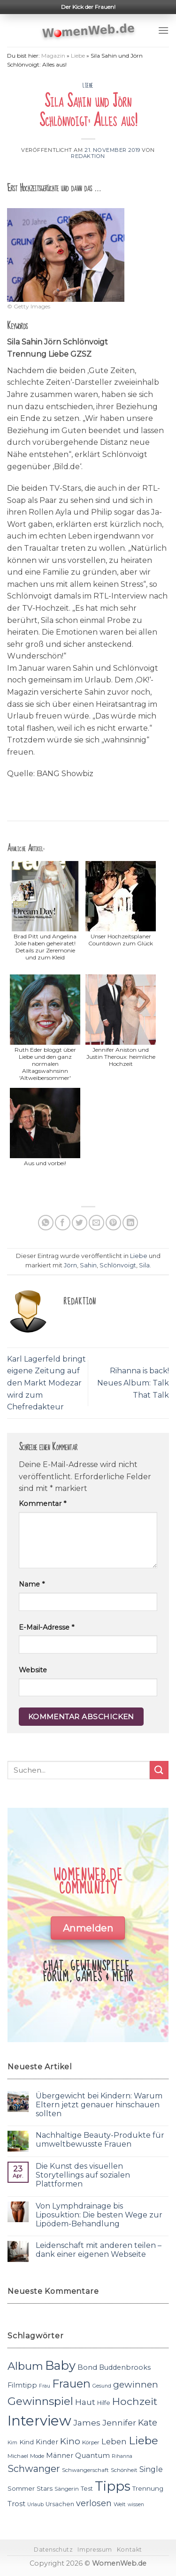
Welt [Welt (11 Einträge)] (120, 2504)
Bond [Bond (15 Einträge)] (87, 2367)
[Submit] (159, 1770)
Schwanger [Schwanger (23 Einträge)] (34, 2468)
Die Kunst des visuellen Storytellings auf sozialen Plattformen (83, 2175)
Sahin (88, 1265)
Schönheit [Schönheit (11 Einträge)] (124, 2470)
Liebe (78, 55)
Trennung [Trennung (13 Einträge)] (147, 2488)
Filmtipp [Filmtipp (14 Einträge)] (22, 2385)
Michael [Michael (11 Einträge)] (18, 2456)
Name (32, 1584)
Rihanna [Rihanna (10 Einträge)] (122, 2456)
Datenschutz (53, 2549)
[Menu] (163, 30)
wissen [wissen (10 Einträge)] (136, 2504)
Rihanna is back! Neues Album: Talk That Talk (133, 1382)
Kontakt (129, 2549)
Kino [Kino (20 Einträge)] (70, 2441)
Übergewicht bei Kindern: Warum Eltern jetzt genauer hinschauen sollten (99, 2104)
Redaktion (88, 156)
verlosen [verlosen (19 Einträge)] (94, 2503)
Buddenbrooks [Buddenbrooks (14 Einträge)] (125, 2367)
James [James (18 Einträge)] (86, 2422)
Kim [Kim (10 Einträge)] (12, 2443)
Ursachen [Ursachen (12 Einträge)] (60, 2504)
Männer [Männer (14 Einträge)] (59, 2455)
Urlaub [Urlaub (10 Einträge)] (35, 2504)
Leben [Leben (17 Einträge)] (114, 2441)
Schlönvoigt (117, 1265)
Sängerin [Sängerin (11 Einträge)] (66, 2489)
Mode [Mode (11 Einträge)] (37, 2456)
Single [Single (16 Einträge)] (151, 2469)
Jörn (70, 1265)
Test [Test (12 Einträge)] (87, 2488)
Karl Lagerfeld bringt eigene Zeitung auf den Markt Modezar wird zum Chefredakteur (46, 1383)
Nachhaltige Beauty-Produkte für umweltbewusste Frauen (100, 2140)
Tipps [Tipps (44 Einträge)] (112, 2486)
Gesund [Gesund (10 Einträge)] (101, 2386)
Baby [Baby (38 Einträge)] (60, 2365)
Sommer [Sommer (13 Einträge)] (21, 2488)
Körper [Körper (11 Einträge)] (90, 2442)
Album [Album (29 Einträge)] (25, 2366)
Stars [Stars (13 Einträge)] (45, 2488)
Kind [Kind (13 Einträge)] (26, 2442)
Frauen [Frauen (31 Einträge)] (71, 2383)
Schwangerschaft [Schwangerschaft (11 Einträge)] (85, 2470)
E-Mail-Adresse (46, 1627)
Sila (144, 1265)
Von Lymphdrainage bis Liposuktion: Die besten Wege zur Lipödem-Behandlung (99, 2215)
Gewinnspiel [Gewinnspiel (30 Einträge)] (40, 2401)
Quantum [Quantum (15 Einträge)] (92, 2455)
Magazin (53, 55)
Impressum (94, 2549)
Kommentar (42, 1503)
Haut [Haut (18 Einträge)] (85, 2402)
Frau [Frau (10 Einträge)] (44, 2386)
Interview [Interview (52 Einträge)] (39, 2420)
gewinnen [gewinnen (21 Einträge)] (135, 2384)
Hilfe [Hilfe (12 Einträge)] (103, 2402)
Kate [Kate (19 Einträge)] (147, 2422)
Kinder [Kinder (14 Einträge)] (47, 2442)
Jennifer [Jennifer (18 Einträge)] (119, 2422)
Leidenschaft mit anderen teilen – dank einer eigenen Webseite (98, 2250)
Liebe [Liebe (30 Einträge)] (143, 2440)
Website (33, 1670)
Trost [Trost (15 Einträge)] (16, 2503)
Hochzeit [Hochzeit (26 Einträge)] (134, 2401)
